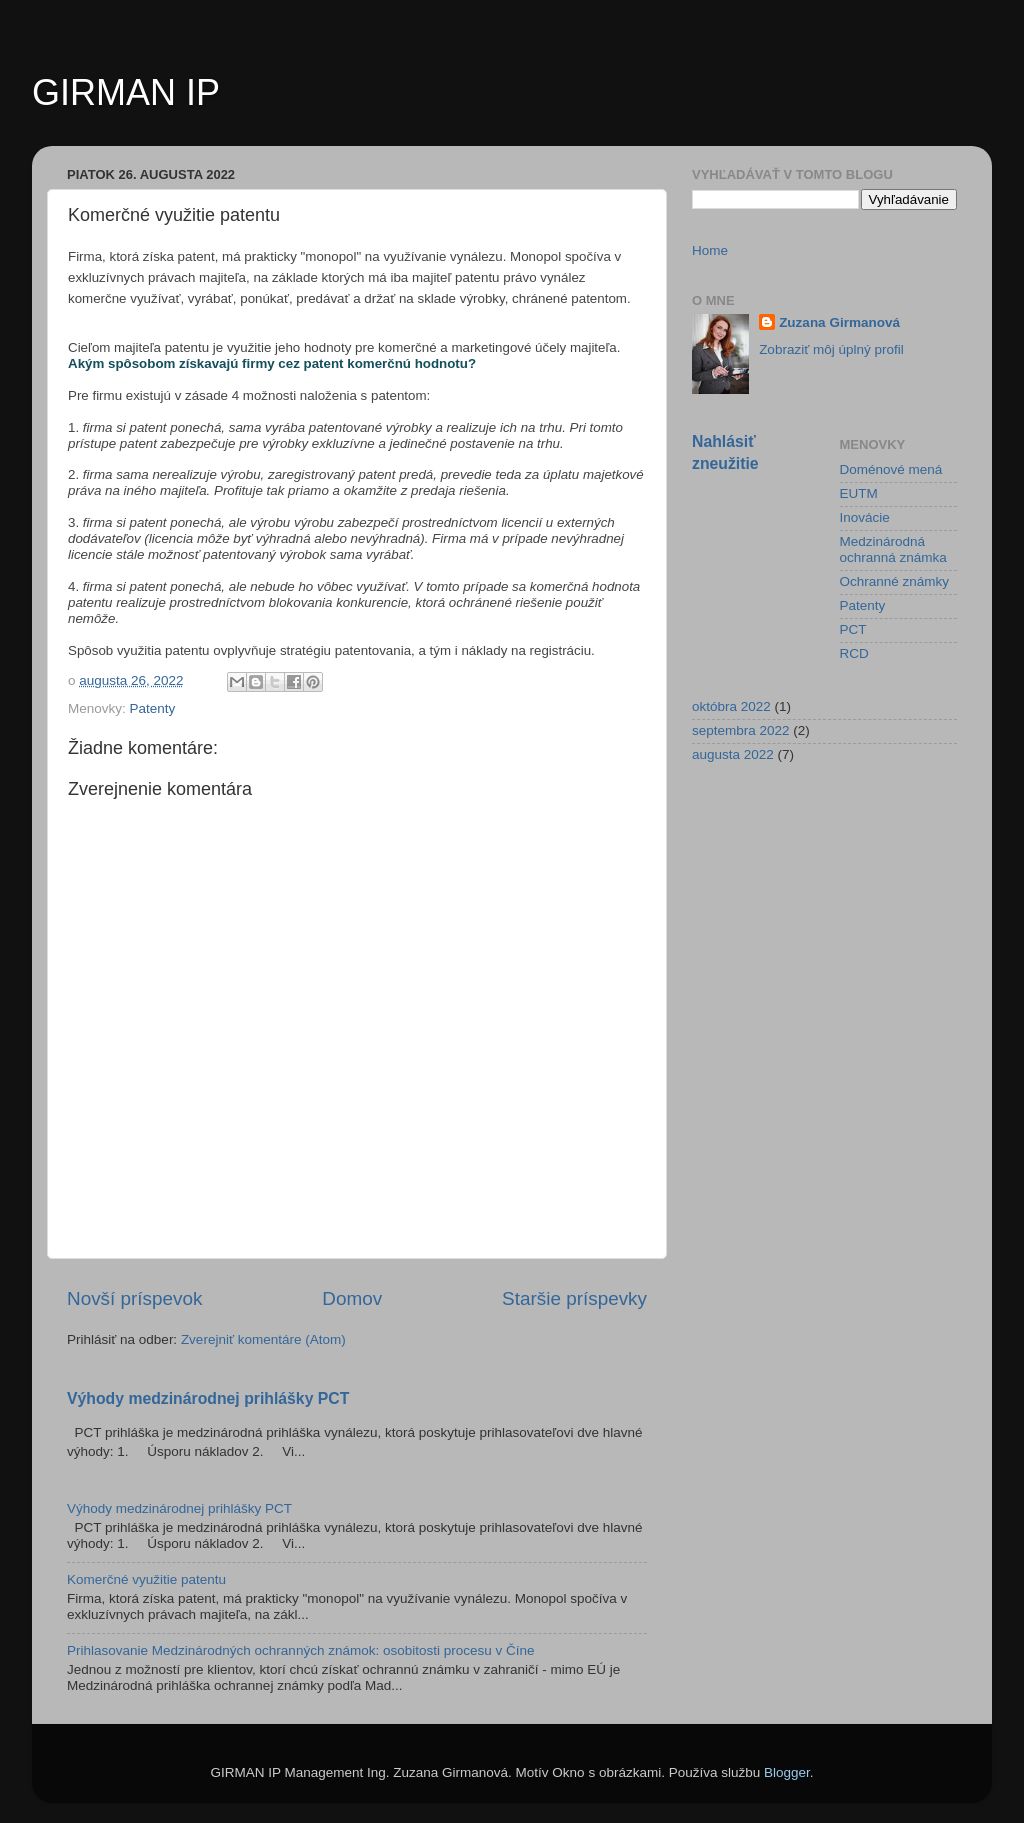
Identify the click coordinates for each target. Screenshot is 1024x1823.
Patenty (153, 708)
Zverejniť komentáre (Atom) (263, 1339)
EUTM (859, 493)
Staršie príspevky (574, 1298)
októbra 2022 (731, 706)
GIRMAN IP (126, 92)
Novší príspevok (134, 1298)
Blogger (787, 1772)
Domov (352, 1298)
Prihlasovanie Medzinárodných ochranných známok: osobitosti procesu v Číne (301, 1650)
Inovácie (865, 517)
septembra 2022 (741, 730)
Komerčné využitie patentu (146, 1579)
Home (710, 250)
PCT (853, 629)
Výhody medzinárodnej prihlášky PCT (208, 1398)
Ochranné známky (895, 581)
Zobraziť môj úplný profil (831, 349)
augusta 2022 (733, 754)
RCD (854, 653)
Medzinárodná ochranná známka (893, 549)
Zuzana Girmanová (839, 322)
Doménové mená (891, 469)
